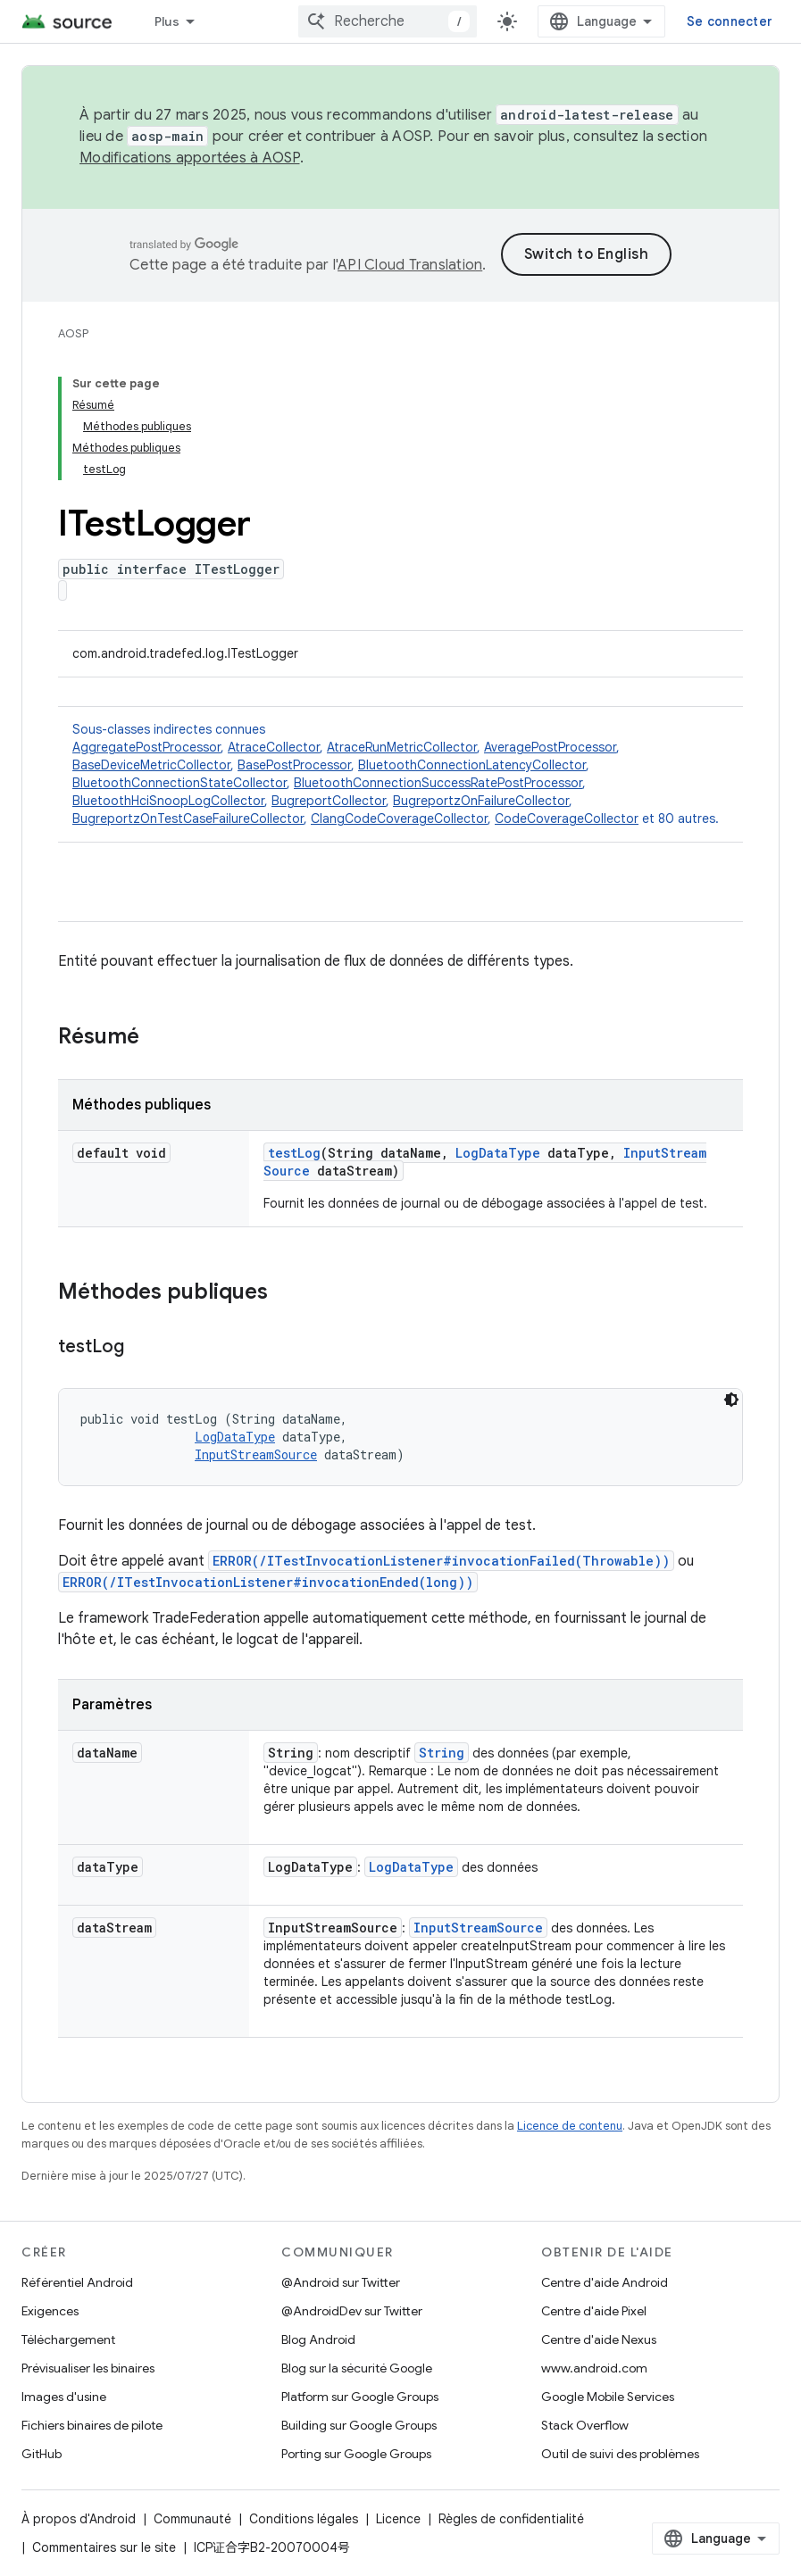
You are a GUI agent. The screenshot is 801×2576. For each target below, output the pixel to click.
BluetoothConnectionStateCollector (179, 783)
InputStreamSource (256, 1454)
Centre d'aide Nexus (598, 2339)
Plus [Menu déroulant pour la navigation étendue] (166, 21)
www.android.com (594, 2368)
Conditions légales (303, 2519)
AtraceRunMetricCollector (402, 747)
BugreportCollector (328, 801)
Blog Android (318, 2339)
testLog (294, 1152)
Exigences (50, 2311)
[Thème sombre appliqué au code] (731, 1399)
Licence (398, 2519)
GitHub (41, 2454)
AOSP (73, 333)
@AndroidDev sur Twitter (351, 2311)
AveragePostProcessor (550, 747)
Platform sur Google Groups (359, 2397)
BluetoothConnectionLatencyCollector (472, 765)
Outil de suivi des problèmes (620, 2454)
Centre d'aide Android (604, 2282)
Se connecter (729, 21)
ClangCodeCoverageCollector (399, 818)
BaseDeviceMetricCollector (151, 765)
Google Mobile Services (607, 2397)
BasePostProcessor (294, 765)
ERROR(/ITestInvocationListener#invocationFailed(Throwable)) (441, 1560)
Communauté (192, 2519)
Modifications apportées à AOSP (189, 158)
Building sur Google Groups (359, 2425)
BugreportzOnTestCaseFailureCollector (188, 818)
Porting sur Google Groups (356, 2454)
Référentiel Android (77, 2282)
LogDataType (497, 1152)
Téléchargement (68, 2339)
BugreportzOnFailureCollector (481, 801)
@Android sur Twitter (340, 2282)
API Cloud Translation (410, 265)
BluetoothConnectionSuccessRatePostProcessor (438, 783)
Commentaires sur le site (104, 2547)
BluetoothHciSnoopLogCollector (168, 801)
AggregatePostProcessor (146, 747)
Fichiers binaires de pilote (92, 2425)
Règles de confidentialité (511, 2519)
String (441, 1752)
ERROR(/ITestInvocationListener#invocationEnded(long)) (268, 1582)
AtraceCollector (274, 747)
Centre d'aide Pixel (594, 2311)
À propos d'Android (78, 2519)
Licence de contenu (569, 2125)
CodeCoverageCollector (566, 818)
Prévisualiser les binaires (87, 2368)
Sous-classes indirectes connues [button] (400, 774)
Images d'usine (63, 2397)
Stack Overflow (585, 2425)
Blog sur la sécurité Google (356, 2368)
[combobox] (387, 21)
